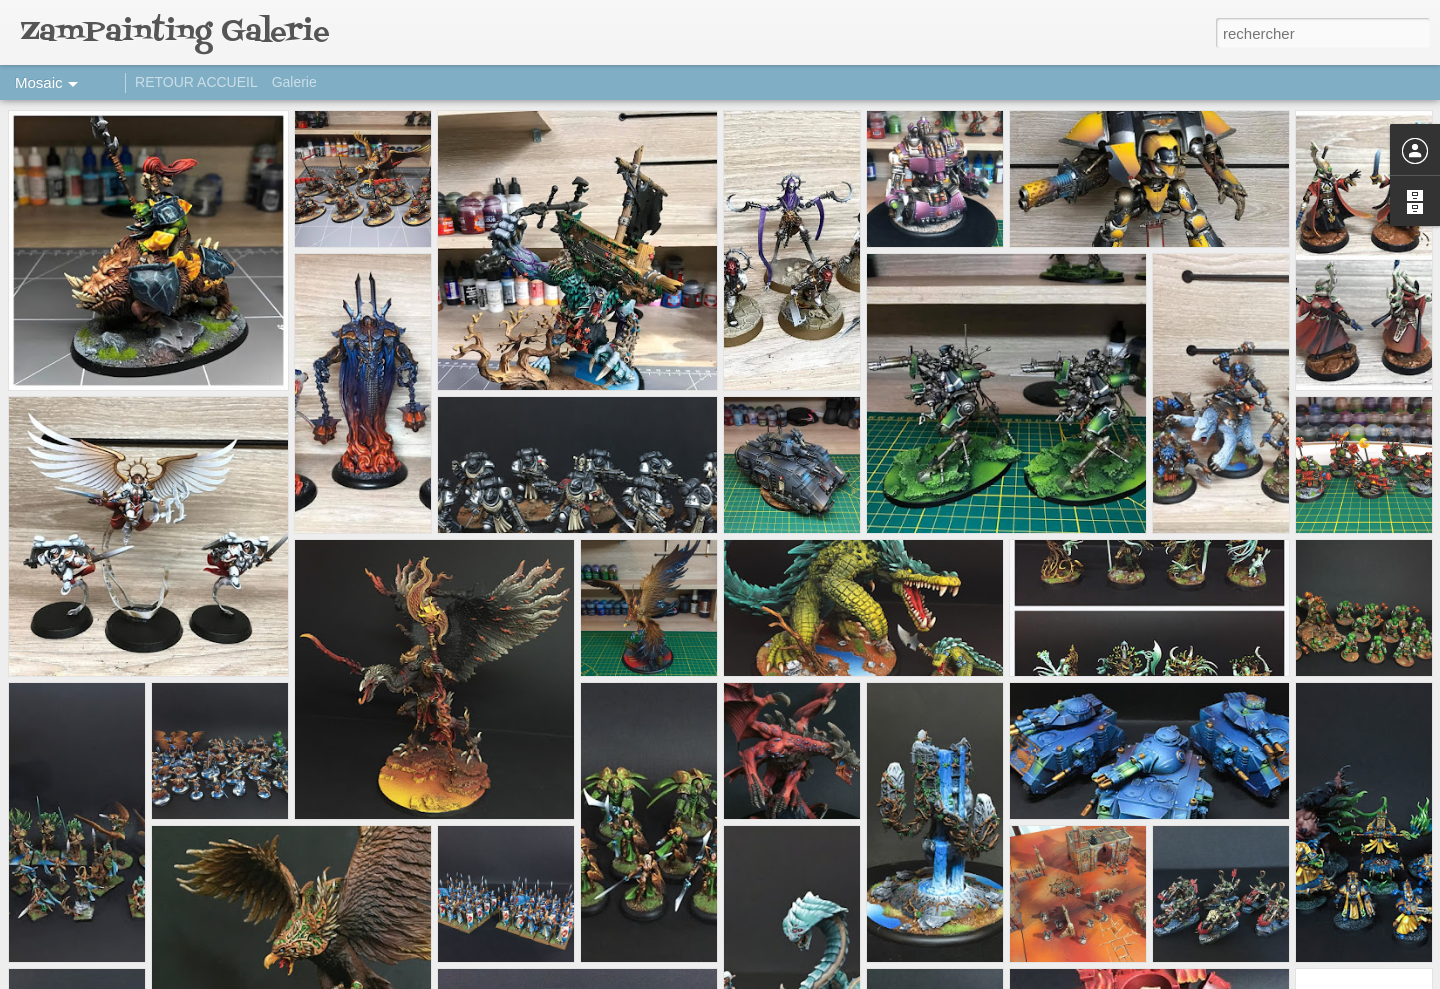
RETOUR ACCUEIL (196, 82)
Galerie (294, 82)
